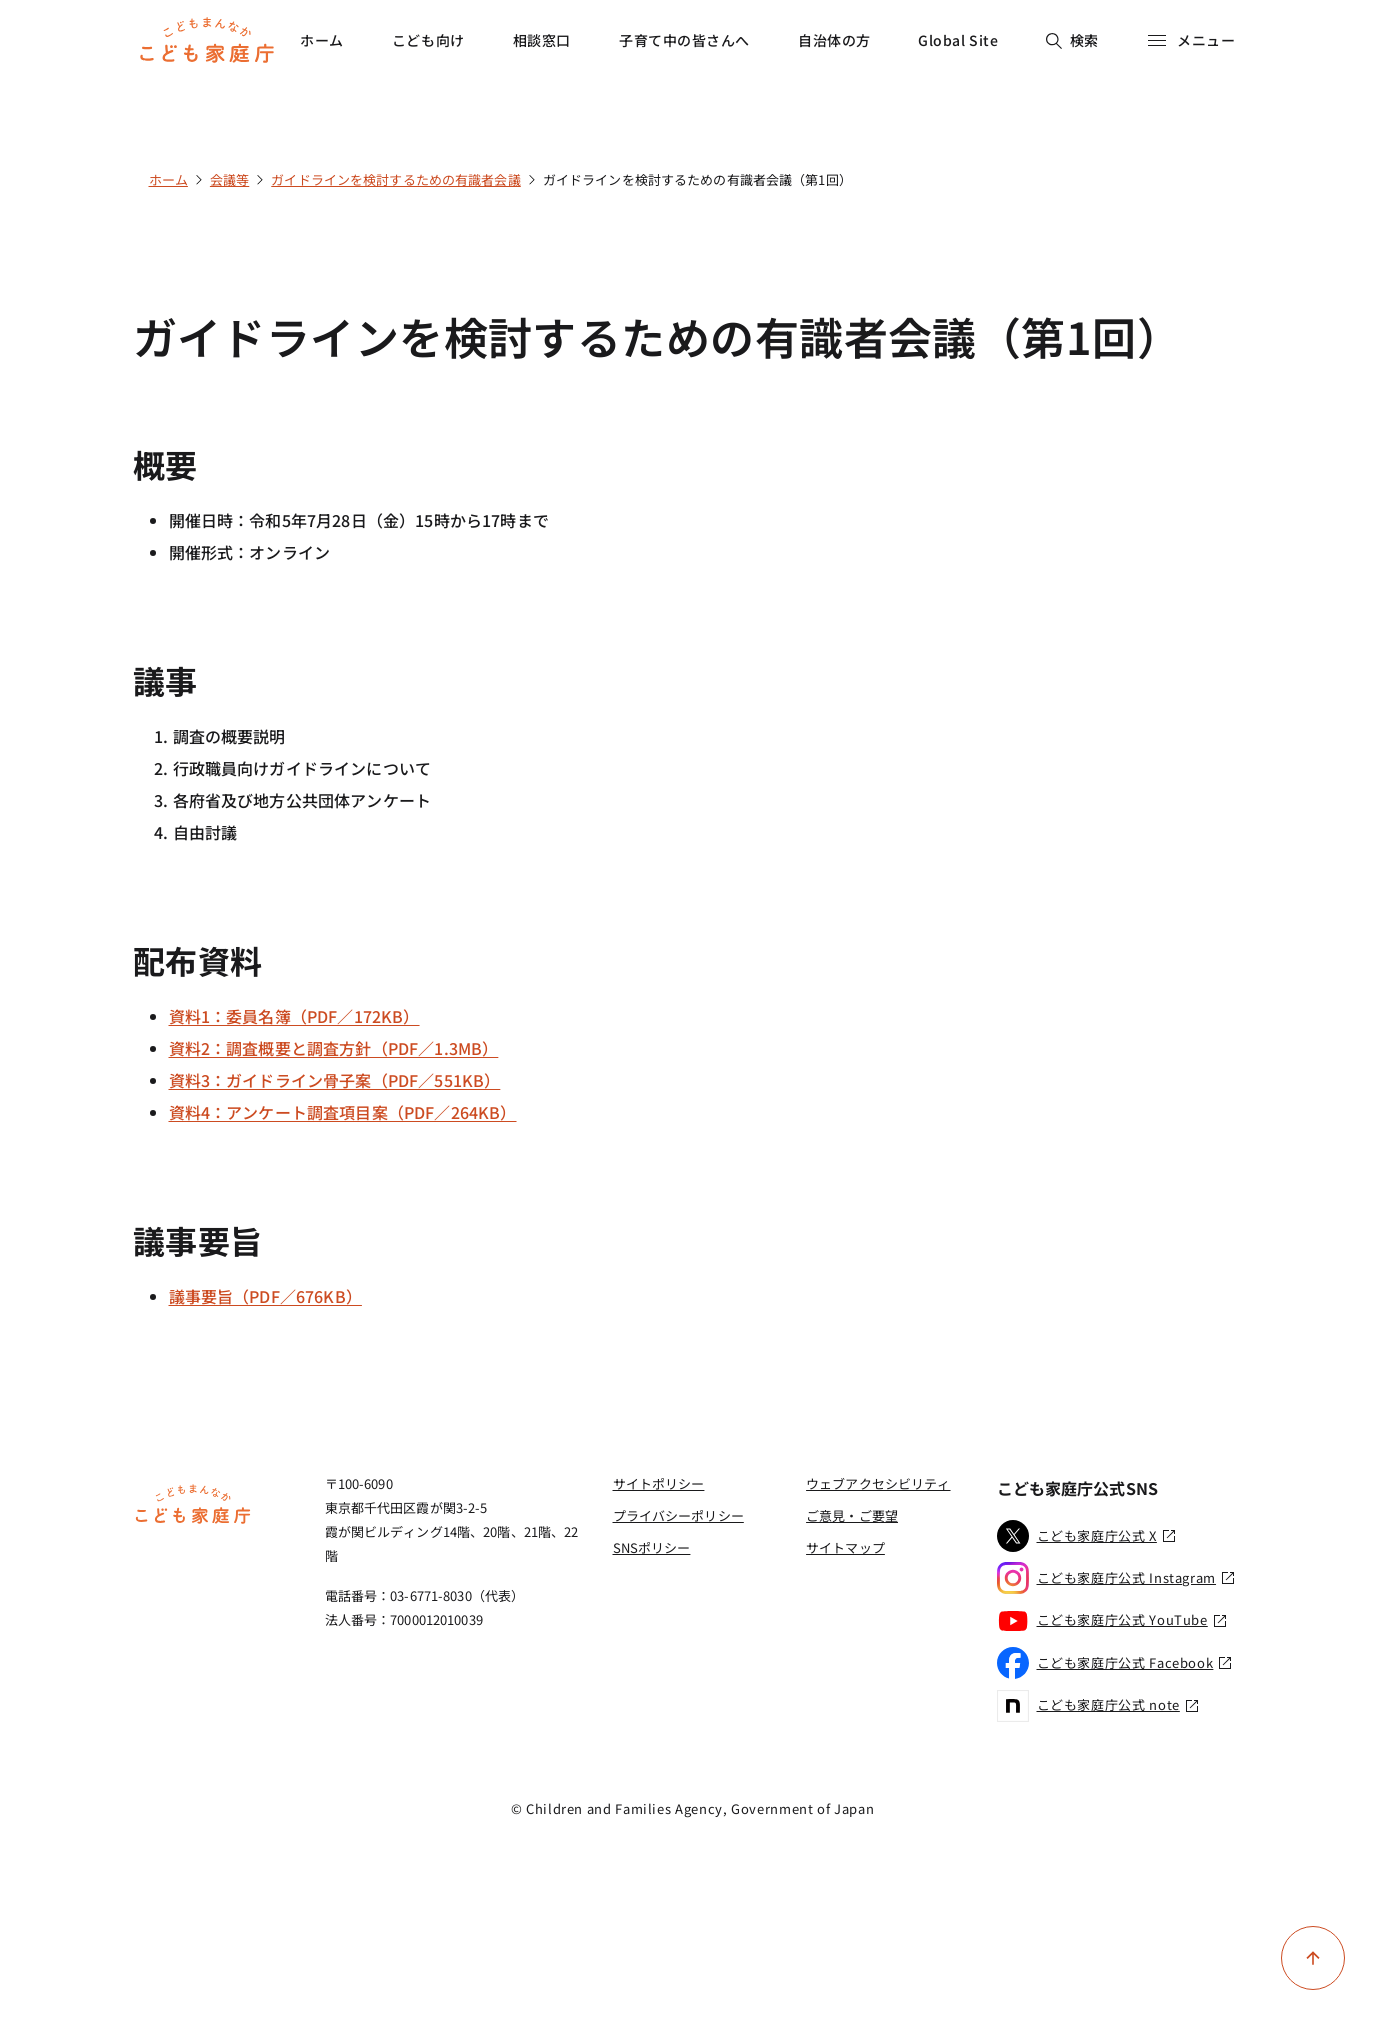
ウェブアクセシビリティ (878, 1483)
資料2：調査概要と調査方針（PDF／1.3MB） (334, 1048)
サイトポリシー (659, 1483)
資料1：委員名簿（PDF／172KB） (294, 1016)
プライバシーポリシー (678, 1515)
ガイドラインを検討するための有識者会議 (395, 179)
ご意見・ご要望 (852, 1515)
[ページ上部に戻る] (1313, 1958)
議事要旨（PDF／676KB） (265, 1296)
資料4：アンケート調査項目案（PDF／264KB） (343, 1112)
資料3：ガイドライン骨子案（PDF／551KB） (335, 1080)
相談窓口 (542, 40)
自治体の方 (834, 40)
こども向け (428, 40)
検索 (1072, 40)
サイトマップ (845, 1547)
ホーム (322, 40)
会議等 (229, 179)
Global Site (958, 40)
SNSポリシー (652, 1547)
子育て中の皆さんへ (684, 40)
